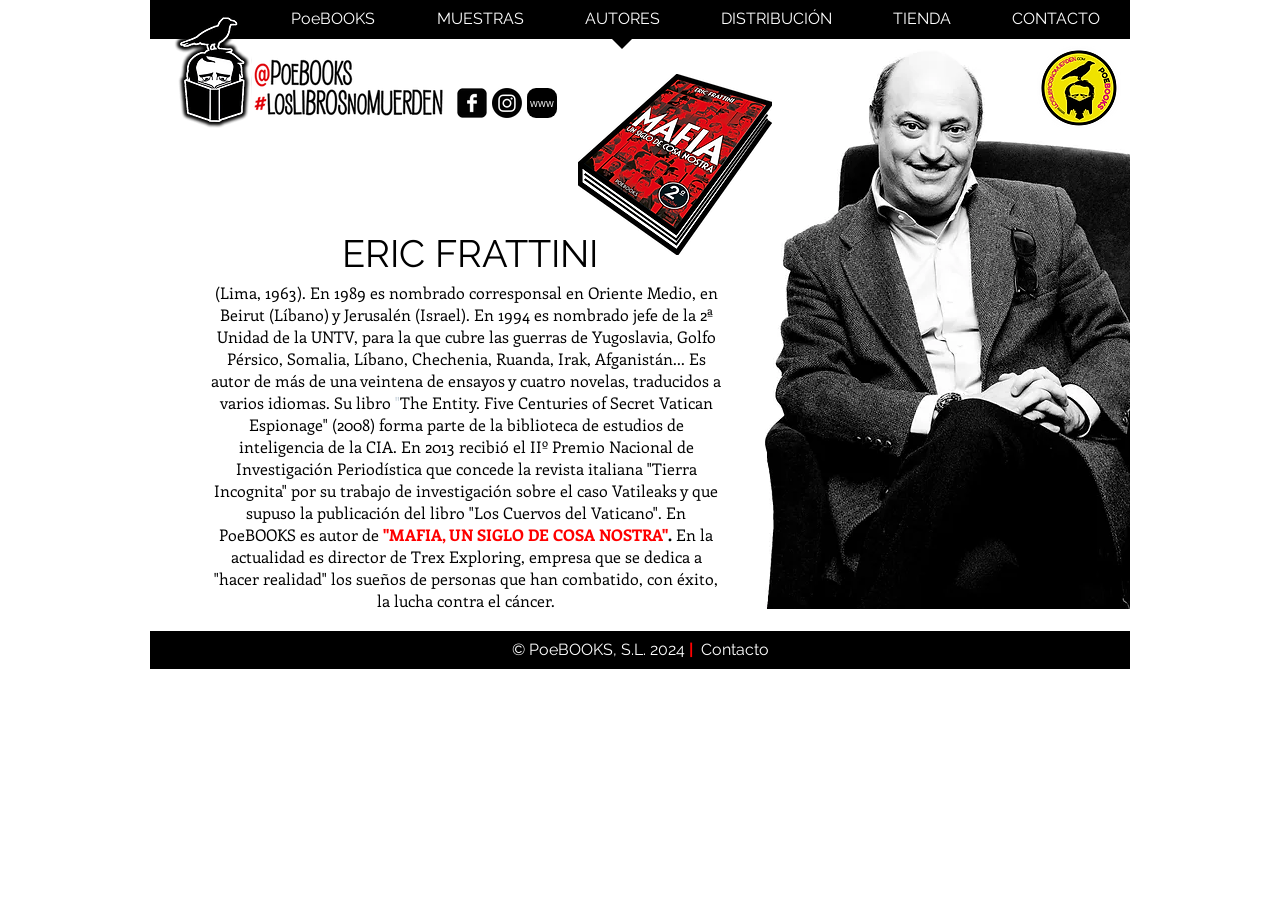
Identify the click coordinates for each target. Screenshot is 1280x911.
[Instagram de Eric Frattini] (507, 103)
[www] (542, 103)
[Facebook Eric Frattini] (472, 103)
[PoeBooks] (1079, 87)
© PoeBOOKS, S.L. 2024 (600, 649)
